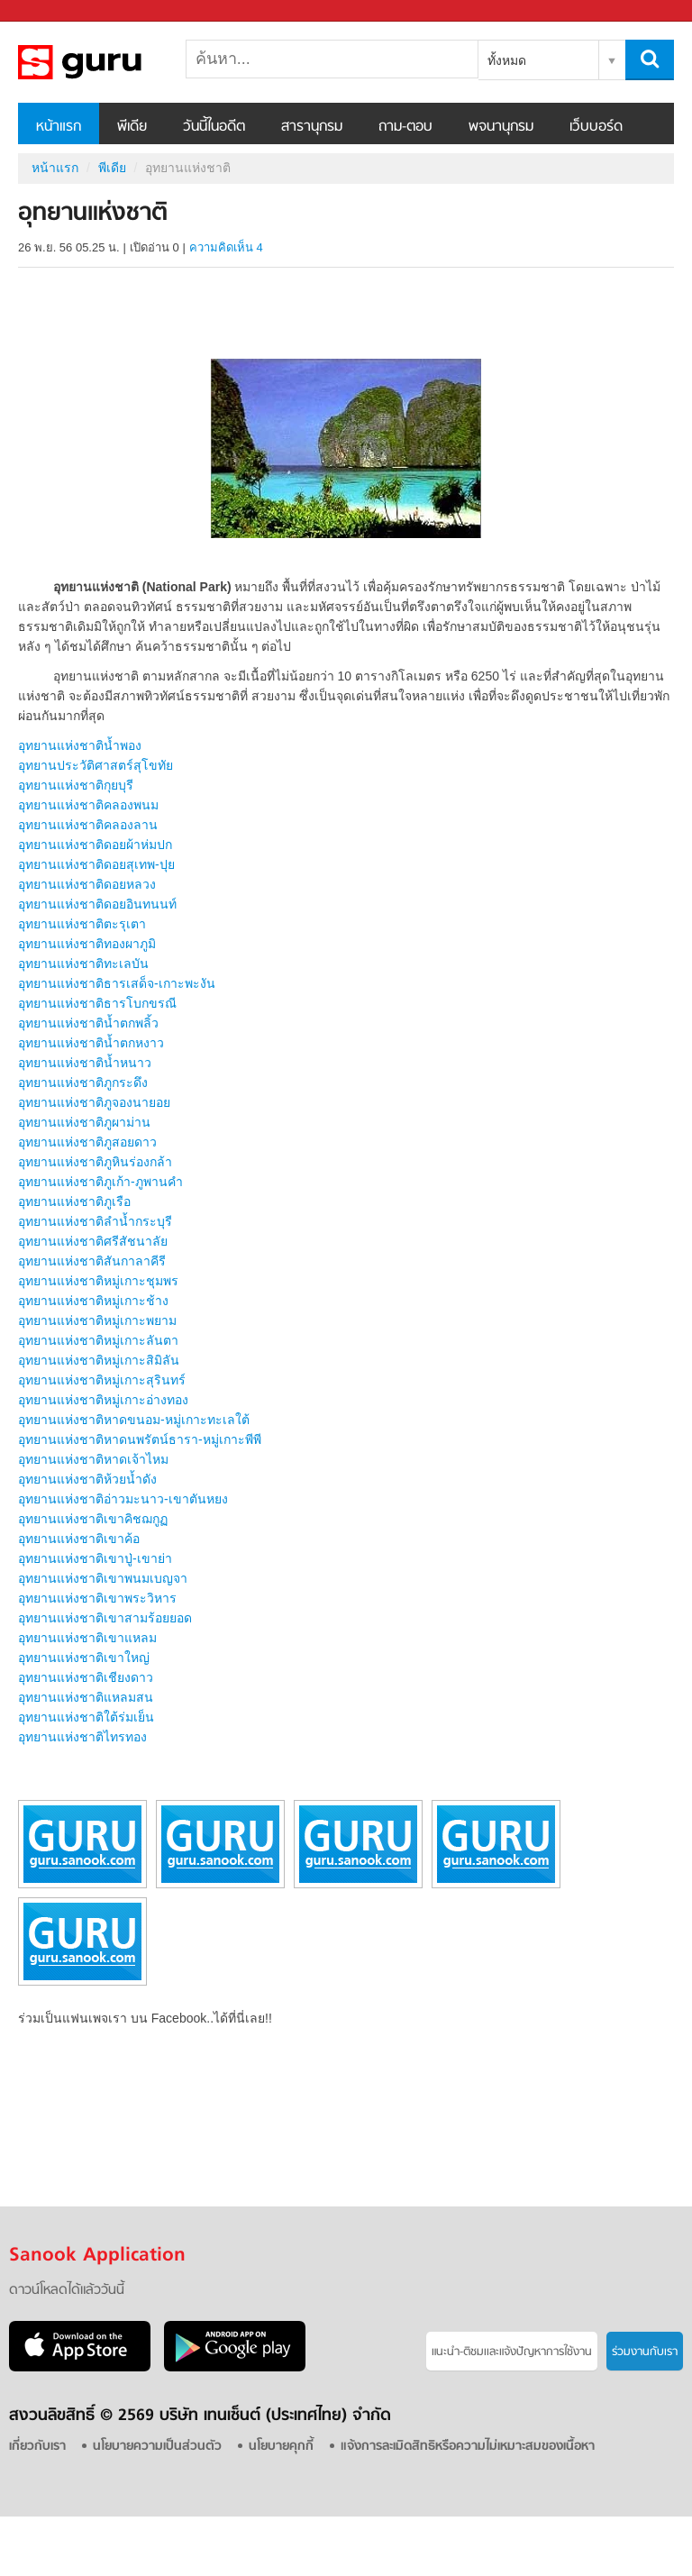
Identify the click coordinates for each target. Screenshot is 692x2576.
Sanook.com (54, 11)
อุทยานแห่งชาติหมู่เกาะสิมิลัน (98, 1360)
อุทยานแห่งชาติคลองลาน (88, 825)
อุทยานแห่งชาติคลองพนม (88, 805)
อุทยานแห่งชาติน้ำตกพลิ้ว (88, 1023)
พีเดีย (132, 127)
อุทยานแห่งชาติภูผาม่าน (84, 1122)
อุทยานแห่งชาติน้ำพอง (79, 745)
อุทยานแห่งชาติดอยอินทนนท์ (97, 904)
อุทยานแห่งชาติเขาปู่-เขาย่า (95, 1558)
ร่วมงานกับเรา (645, 2352)
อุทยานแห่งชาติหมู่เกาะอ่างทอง (103, 1400)
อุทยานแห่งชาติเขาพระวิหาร (97, 1598)
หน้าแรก (58, 127)
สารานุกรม (311, 127)
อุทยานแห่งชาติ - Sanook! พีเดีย (112, 62)
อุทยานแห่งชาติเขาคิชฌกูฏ (93, 1519)
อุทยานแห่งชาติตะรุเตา (82, 924)
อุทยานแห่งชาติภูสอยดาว (87, 1142)
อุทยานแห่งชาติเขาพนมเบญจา (102, 1578)
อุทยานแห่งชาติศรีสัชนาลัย (93, 1241)
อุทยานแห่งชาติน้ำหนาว (84, 1062)
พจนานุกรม (501, 127)
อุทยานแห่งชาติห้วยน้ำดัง (87, 1479)
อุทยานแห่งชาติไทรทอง (82, 1737)
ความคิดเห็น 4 (226, 247)
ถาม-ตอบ (405, 127)
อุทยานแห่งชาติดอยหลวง (87, 884)
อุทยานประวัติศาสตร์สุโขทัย (95, 765)
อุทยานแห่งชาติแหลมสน (85, 1697)
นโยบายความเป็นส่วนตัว (157, 2446)
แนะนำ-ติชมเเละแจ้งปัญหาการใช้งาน (512, 2352)
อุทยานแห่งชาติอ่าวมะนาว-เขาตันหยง (123, 1499)
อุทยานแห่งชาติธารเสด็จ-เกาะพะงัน (116, 983)
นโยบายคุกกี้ (281, 2446)
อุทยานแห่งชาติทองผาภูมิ (87, 943)
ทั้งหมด (506, 60)
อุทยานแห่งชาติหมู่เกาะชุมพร (98, 1281)
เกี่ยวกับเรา (37, 2446)
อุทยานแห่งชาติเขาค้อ (79, 1538)
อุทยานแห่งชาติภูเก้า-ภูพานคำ (100, 1181)
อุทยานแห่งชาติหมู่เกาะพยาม (97, 1320)
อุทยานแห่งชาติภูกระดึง (83, 1082)
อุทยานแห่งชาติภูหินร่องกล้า (95, 1162)
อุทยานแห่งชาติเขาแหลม (87, 1638)
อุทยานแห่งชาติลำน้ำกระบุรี (95, 1221)
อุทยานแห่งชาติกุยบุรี (75, 785)
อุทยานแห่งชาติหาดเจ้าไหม (93, 1459)
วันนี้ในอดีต (214, 127)
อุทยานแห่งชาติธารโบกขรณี (97, 1003)
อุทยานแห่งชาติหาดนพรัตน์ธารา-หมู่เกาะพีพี (139, 1439)
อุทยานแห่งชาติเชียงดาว (85, 1677)
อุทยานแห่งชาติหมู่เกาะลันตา (98, 1340)
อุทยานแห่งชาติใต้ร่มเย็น (86, 1717)
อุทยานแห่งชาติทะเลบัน (83, 963)
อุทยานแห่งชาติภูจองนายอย (94, 1102)
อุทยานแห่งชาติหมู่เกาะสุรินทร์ (102, 1380)
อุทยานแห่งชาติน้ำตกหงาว (91, 1043)
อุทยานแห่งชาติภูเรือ (74, 1201)
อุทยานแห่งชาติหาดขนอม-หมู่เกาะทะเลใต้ (134, 1419)
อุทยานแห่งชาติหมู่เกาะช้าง (93, 1300)
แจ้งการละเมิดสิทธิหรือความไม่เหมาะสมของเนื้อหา (468, 2446)
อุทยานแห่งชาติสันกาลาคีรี (92, 1261)
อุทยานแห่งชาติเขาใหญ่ (84, 1657)
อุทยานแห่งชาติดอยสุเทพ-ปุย (96, 864)
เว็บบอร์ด (596, 127)
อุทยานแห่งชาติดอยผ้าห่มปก (95, 844)
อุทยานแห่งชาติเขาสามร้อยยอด (105, 1618)
